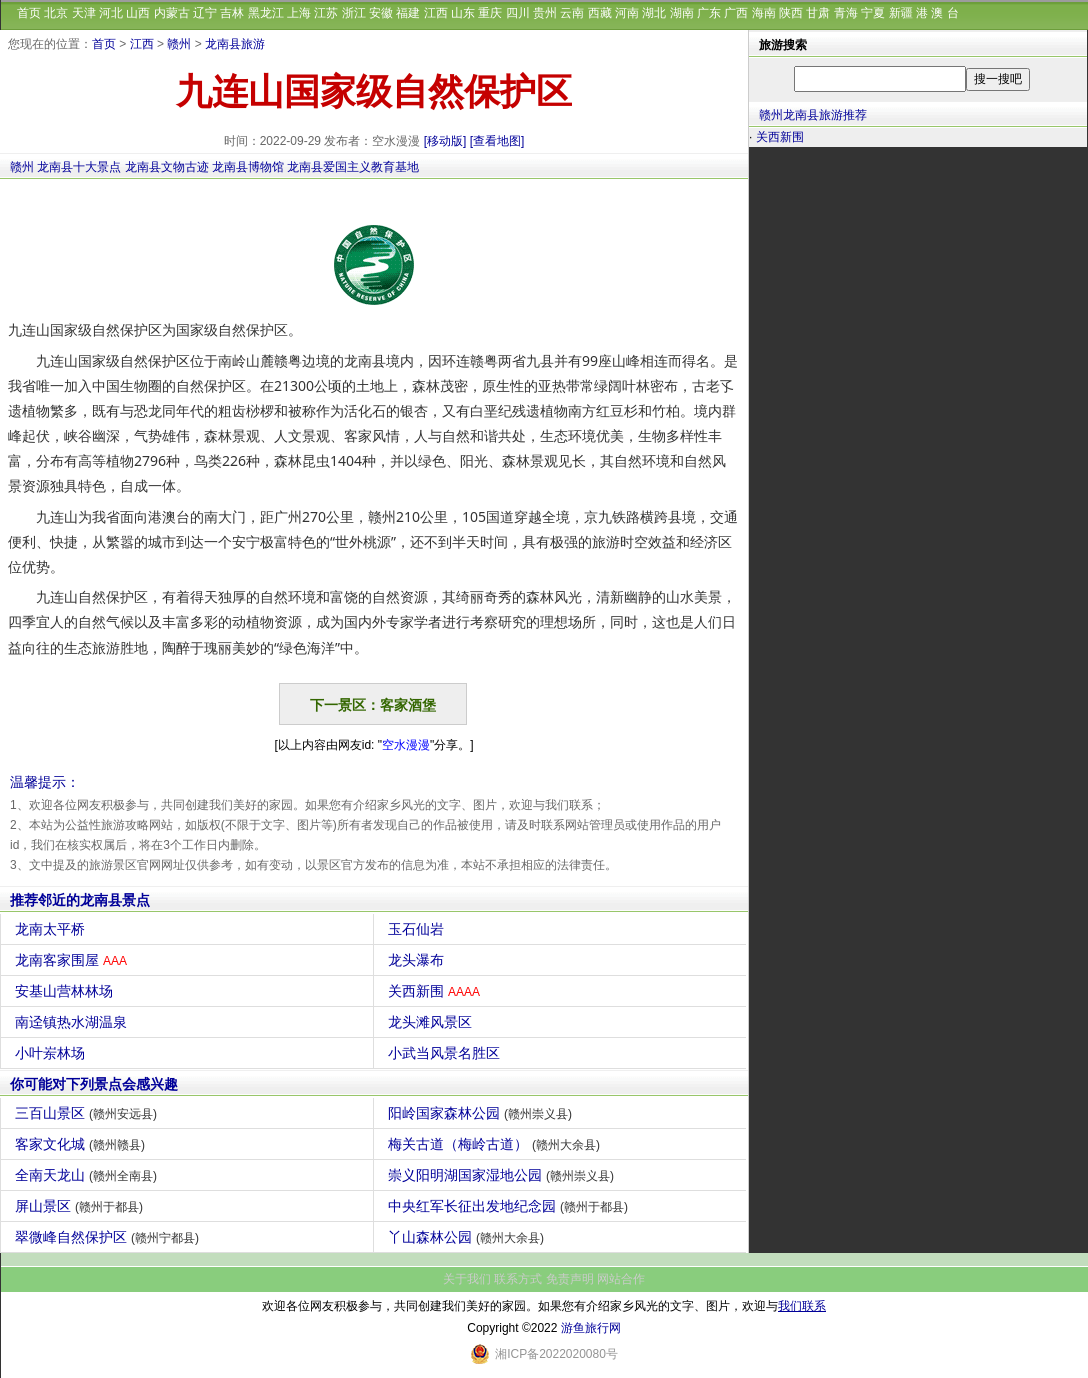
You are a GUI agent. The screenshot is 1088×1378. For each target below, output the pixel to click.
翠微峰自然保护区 (109, 1237)
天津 (84, 13)
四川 (518, 13)
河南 (627, 13)
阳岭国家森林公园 (482, 1113)
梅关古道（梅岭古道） (496, 1144)
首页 (29, 13)
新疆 (901, 13)
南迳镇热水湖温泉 (73, 1022)
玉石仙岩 (418, 929)
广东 (709, 13)
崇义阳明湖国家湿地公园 (503, 1175)
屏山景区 (81, 1206)
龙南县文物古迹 (167, 167)
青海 (846, 13)
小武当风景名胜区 (446, 1053)
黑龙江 (266, 13)
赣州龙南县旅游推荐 (813, 115)
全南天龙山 (88, 1175)
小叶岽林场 (52, 1053)
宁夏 (873, 13)
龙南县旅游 (235, 44)
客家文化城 (82, 1144)
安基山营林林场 (66, 991)
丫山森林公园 (468, 1237)
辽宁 (205, 13)
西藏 (600, 13)
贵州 (545, 13)
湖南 (682, 13)
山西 (138, 13)
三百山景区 (88, 1113)
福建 (408, 13)
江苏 (326, 13)
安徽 (381, 13)
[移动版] (445, 141)
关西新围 (436, 991)
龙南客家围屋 (73, 960)
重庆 (490, 13)
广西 (736, 13)
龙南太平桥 (52, 929)
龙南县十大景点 (79, 167)
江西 (436, 13)
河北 (111, 13)
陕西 (791, 13)
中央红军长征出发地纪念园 (510, 1206)
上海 (299, 13)
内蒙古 (172, 13)
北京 (56, 13)
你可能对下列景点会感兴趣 (94, 1084)
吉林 (232, 13)
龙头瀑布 (418, 960)
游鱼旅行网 (591, 1328)
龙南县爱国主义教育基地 (353, 167)
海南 (764, 13)
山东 (463, 13)
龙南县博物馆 (248, 167)
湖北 (654, 13)
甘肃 (818, 13)
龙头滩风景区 (432, 1022)
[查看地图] (497, 141)
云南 (572, 13)
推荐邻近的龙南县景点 (80, 900)
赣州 (179, 44)
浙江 (354, 13)
